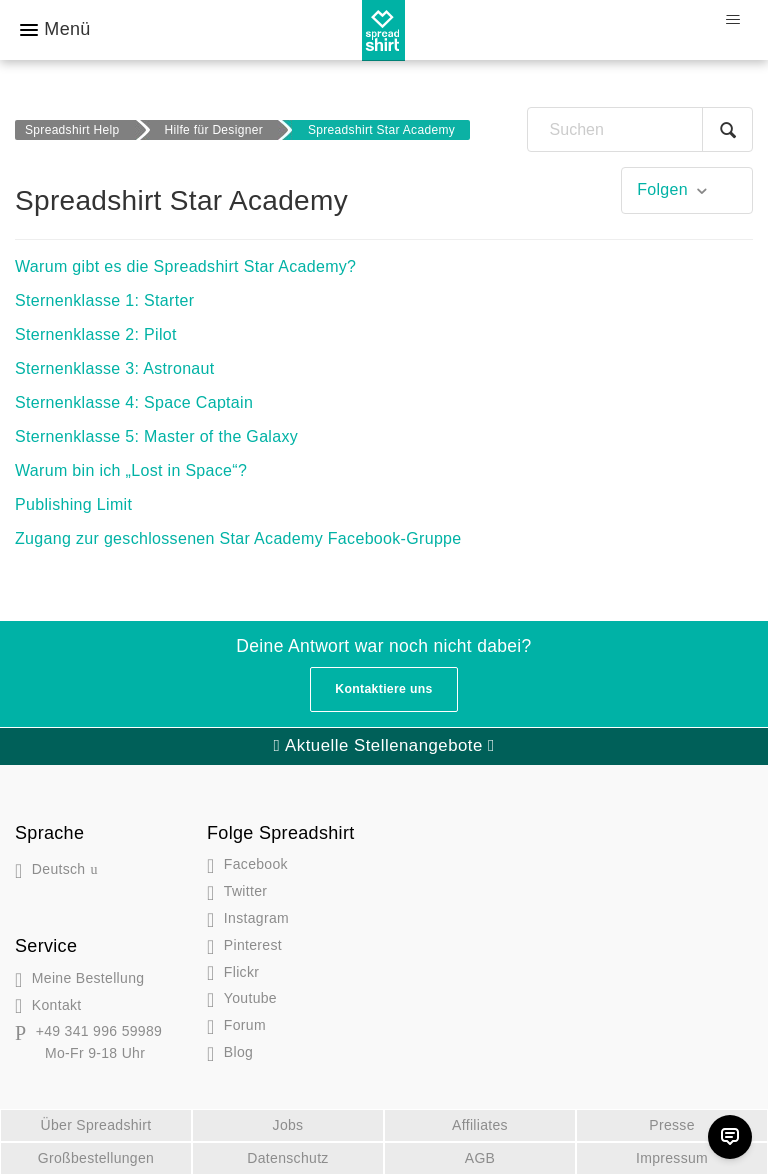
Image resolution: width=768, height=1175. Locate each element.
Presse (672, 1125)
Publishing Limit (73, 504)
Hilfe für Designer (214, 130)
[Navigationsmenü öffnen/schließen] (732, 20)
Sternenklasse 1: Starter (104, 300)
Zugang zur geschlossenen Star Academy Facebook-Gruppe (238, 538)
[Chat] (730, 1137)
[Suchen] (640, 129)
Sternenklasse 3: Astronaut (115, 368)
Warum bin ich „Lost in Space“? (131, 470)
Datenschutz (287, 1158)
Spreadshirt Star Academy (381, 130)
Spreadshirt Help (72, 130)
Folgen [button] (662, 189)
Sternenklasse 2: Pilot (96, 334)
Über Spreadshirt (96, 1125)
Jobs (288, 1125)
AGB (480, 1158)
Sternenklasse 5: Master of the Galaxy (156, 436)
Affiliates (480, 1125)
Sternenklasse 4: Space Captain (134, 402)
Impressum (672, 1158)
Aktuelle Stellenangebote (384, 745)
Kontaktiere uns (383, 689)
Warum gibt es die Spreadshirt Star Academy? (185, 266)
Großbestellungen (96, 1158)
